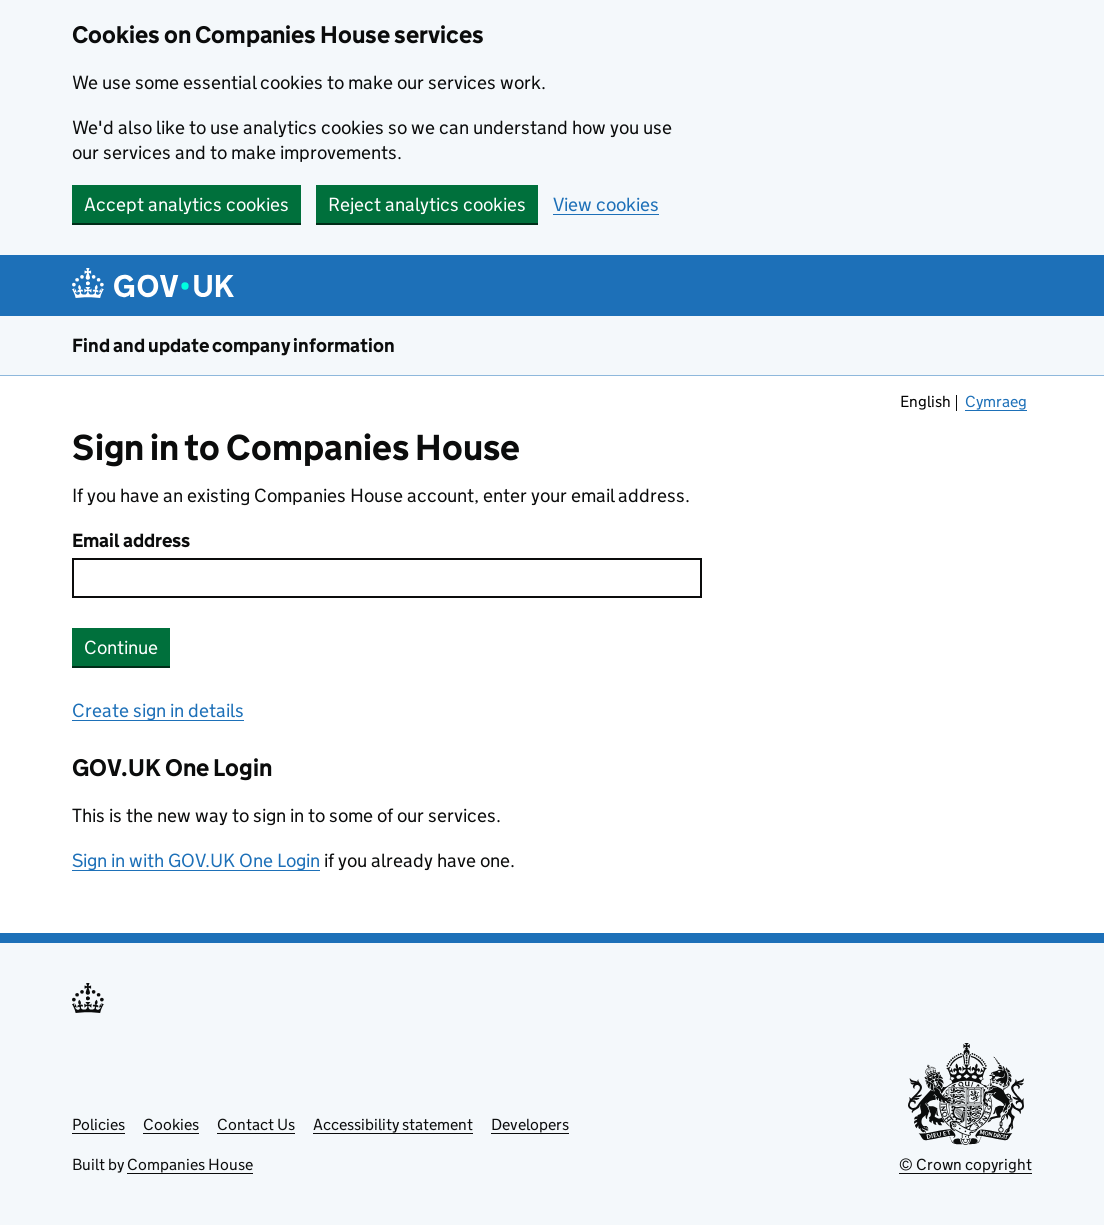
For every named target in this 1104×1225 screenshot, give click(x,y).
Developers (530, 1124)
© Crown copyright (965, 1164)
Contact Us (256, 1124)
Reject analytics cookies (427, 204)
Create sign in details (158, 710)
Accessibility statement (393, 1124)
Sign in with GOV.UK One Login (196, 860)
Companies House (190, 1164)
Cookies (171, 1124)
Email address (131, 540)
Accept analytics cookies (186, 204)
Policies (98, 1124)
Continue (121, 647)
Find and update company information (233, 345)
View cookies (606, 204)
